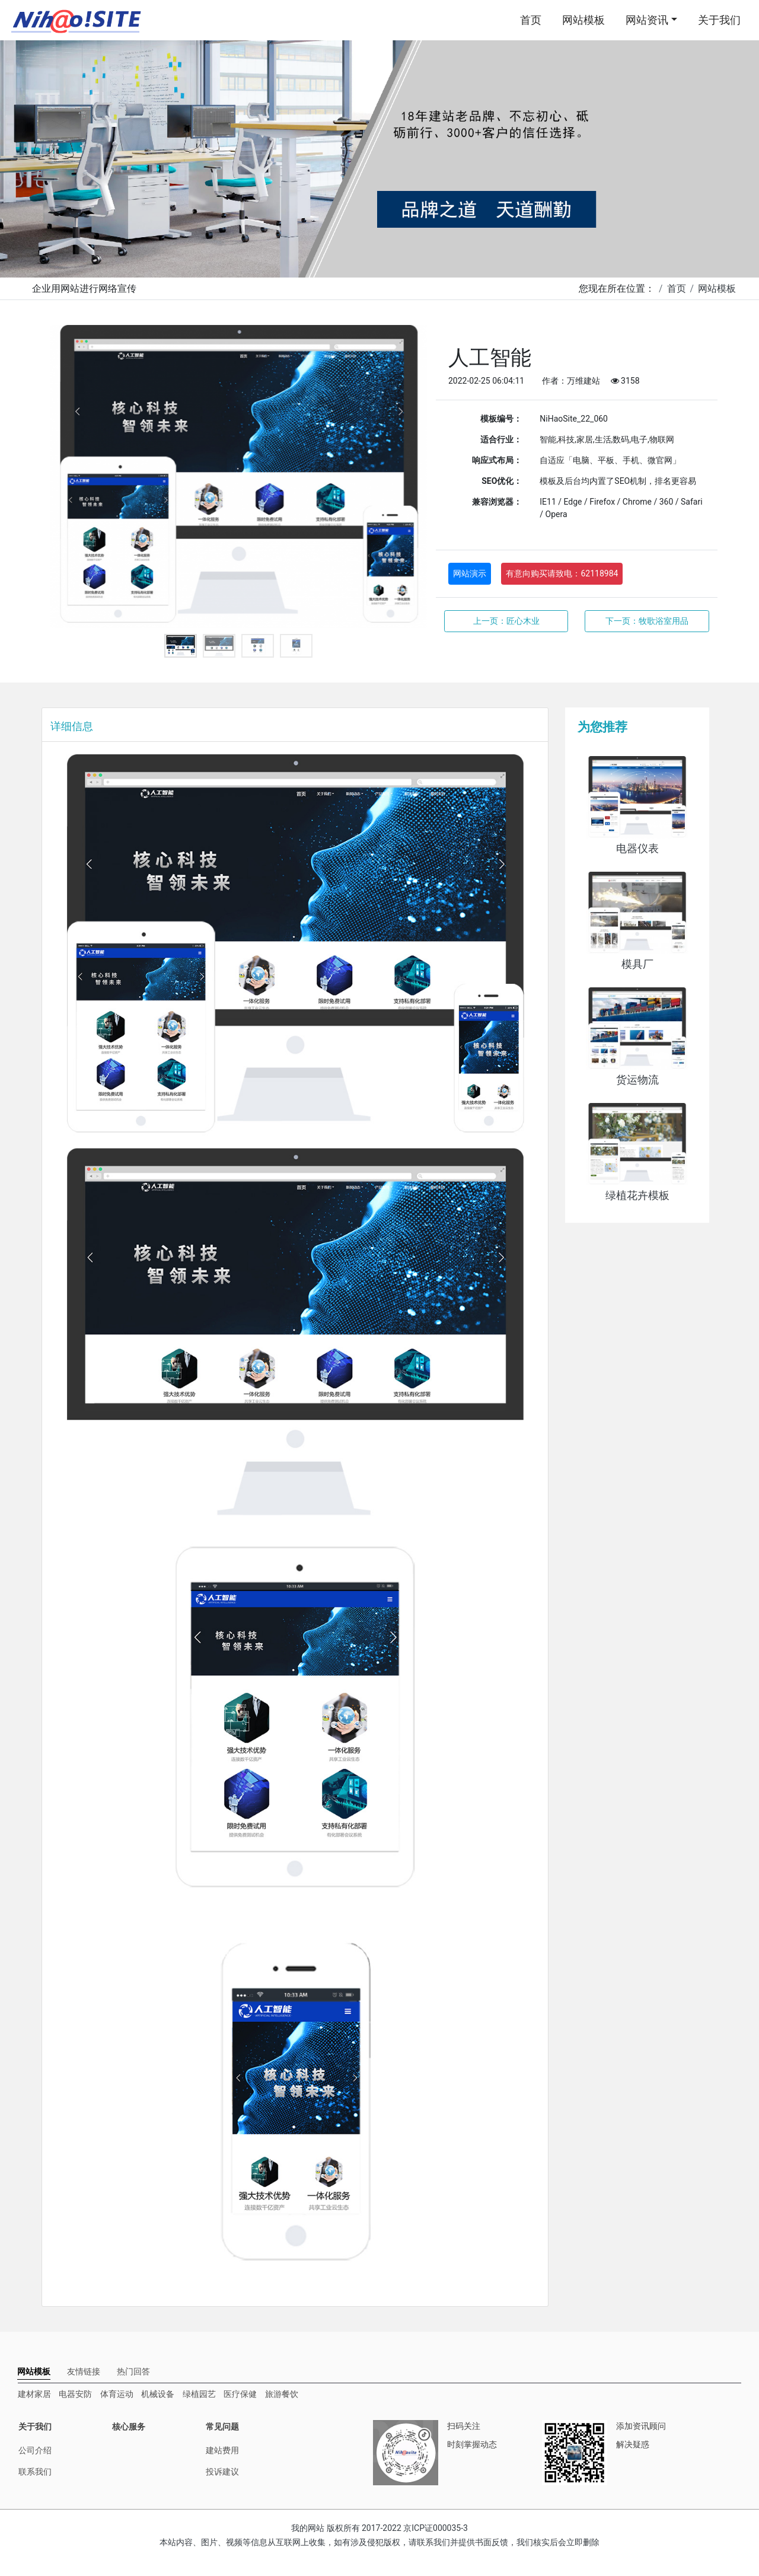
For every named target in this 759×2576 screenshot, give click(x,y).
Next (409, 477)
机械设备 (157, 2394)
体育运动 (116, 2394)
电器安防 (75, 2394)
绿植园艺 (199, 2394)
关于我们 (719, 20)
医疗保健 (240, 2394)
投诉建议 (222, 2471)
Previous (68, 477)
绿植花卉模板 (637, 1195)
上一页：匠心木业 (506, 621)
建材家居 (34, 2394)
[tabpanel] (238, 476)
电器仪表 (637, 849)
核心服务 (128, 2426)
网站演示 (469, 573)
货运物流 (637, 1080)
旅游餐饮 (281, 2394)
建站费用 (222, 2450)
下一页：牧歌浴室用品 (646, 621)
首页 (530, 20)
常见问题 (222, 2426)
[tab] (34, 2371)
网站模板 (583, 20)
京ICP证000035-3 (435, 2528)
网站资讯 (647, 20)
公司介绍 (35, 2450)
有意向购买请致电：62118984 (562, 573)
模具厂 (637, 964)
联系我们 (35, 2471)
